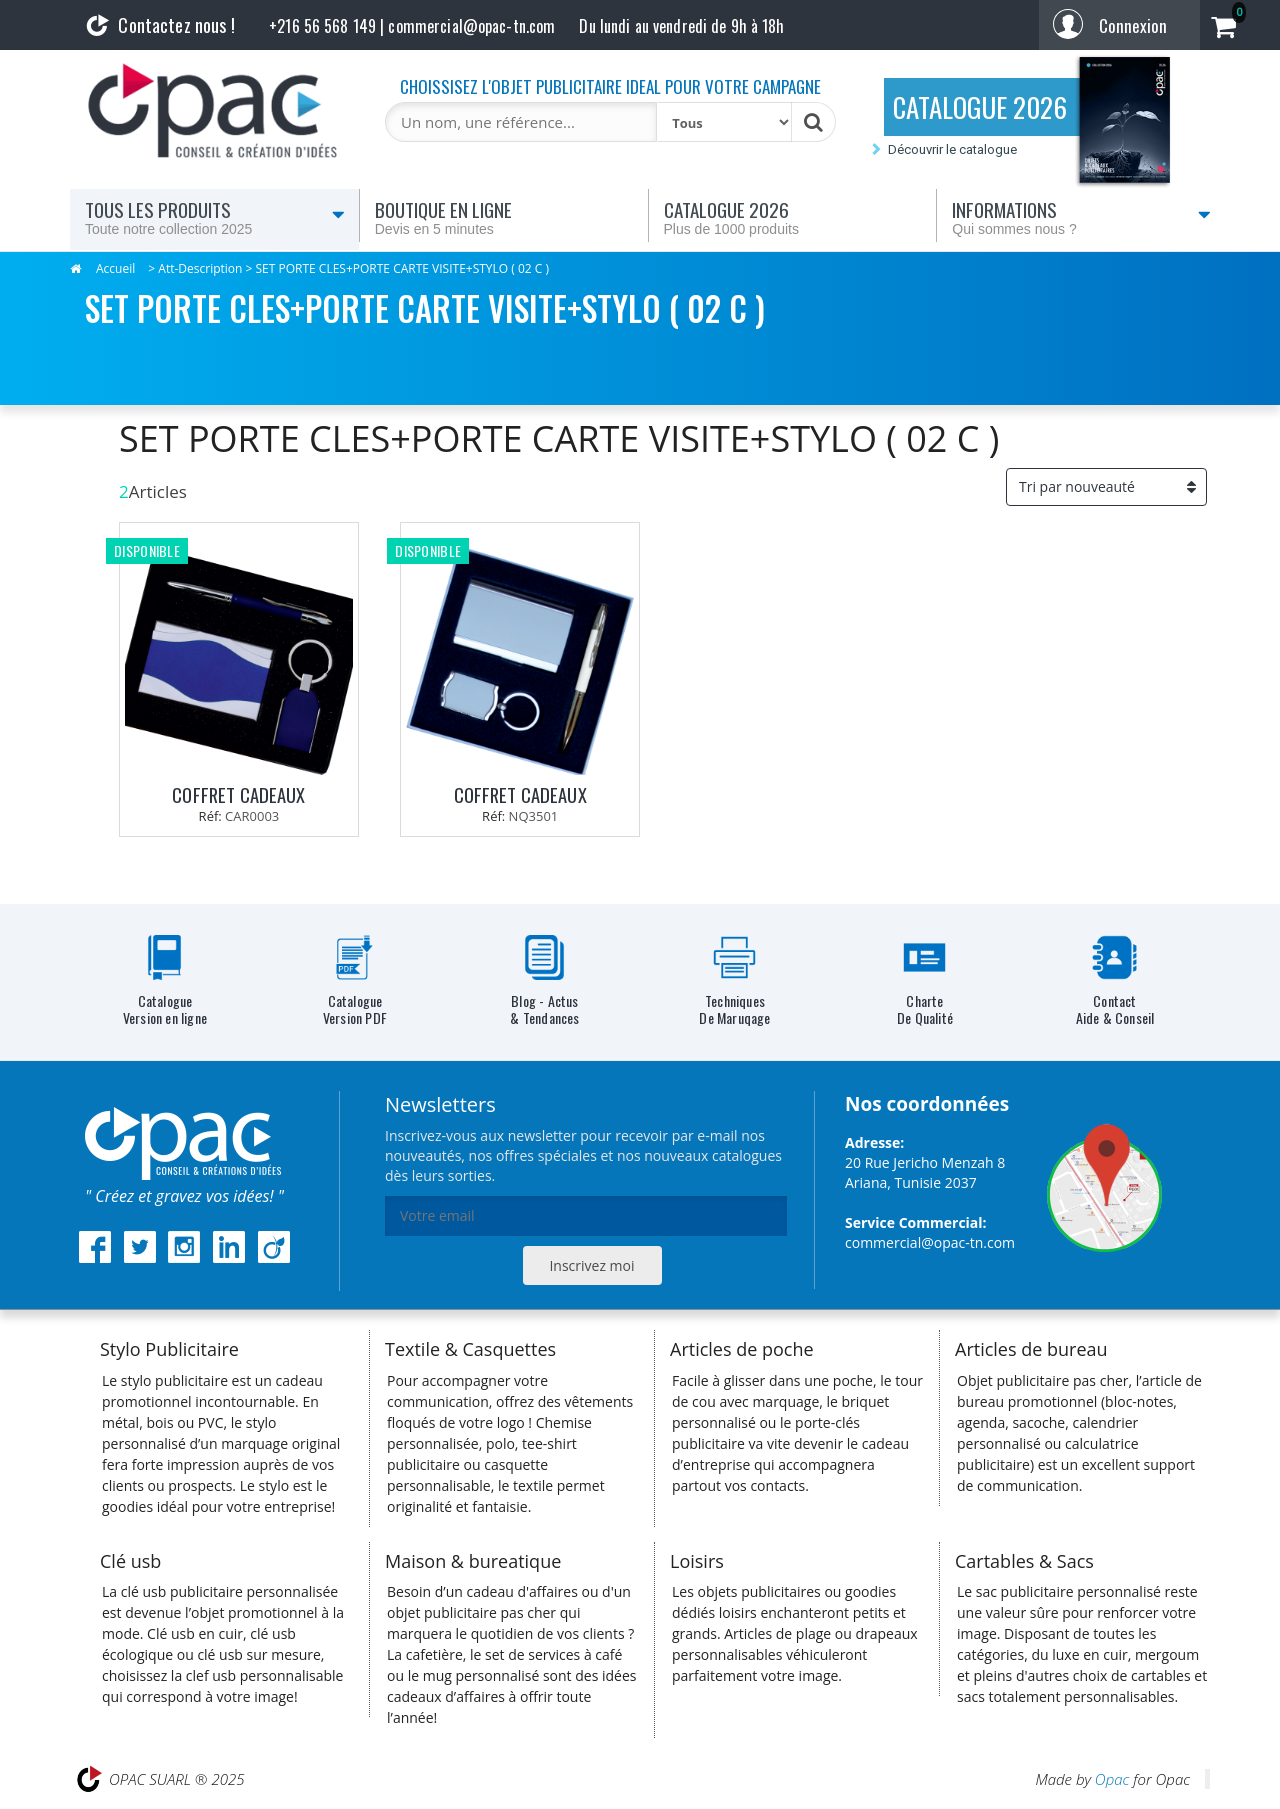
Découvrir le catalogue (952, 149)
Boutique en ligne (504, 217)
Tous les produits (215, 217)
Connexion (1133, 25)
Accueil (115, 268)
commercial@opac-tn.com (930, 1242)
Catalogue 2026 (793, 217)
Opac (1112, 1779)
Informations (1081, 217)
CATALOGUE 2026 (980, 107)
